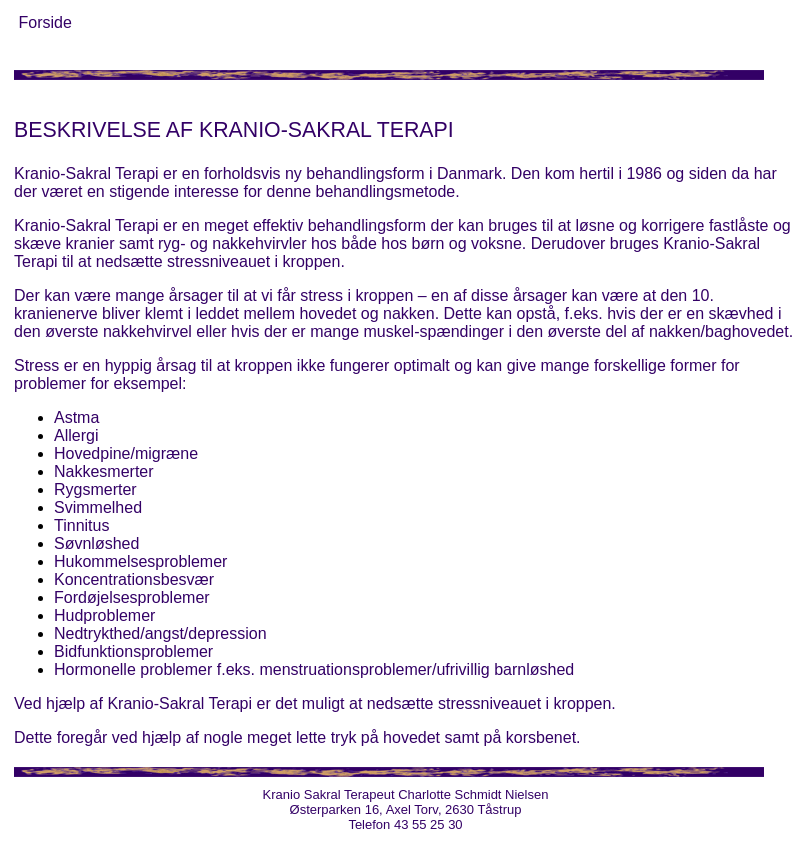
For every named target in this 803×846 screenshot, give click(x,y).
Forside (44, 22)
